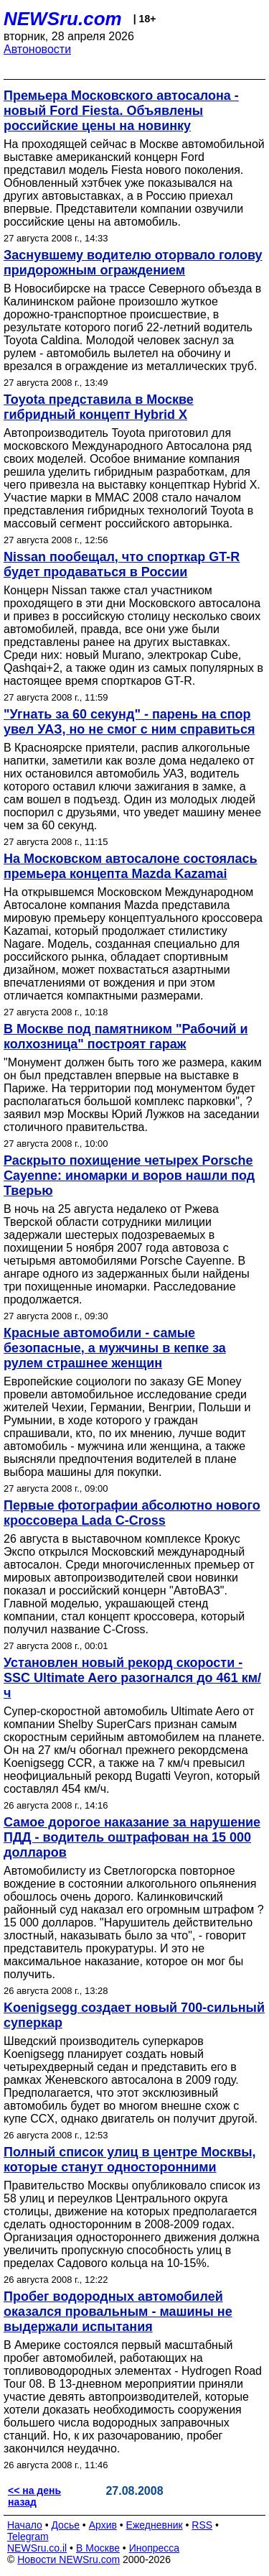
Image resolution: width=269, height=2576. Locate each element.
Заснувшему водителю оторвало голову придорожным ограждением (133, 262)
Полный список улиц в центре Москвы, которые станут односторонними (130, 2159)
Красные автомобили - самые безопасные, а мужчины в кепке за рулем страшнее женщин (115, 1348)
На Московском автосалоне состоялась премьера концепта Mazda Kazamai (131, 866)
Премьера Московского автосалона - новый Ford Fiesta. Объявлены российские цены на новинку (121, 110)
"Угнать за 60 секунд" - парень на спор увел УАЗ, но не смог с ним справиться (129, 722)
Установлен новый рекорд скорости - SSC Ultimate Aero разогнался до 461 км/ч (132, 1678)
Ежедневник (154, 2525)
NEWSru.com (63, 18)
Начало (24, 2525)
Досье (65, 2525)
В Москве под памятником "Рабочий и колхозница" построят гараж (126, 1036)
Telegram (28, 2536)
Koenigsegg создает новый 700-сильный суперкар (134, 2015)
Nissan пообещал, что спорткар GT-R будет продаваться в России (122, 564)
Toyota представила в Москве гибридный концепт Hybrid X (99, 407)
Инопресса (154, 2548)
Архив (103, 2525)
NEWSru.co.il (37, 2548)
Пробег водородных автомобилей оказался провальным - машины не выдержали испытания (118, 2311)
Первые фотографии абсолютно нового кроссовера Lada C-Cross (132, 1513)
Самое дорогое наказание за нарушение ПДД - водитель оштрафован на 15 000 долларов (132, 1837)
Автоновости (37, 49)
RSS (202, 2525)
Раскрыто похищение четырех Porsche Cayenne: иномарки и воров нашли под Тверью (129, 1175)
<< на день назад (34, 2496)
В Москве (98, 2548)
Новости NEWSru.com (68, 2559)
